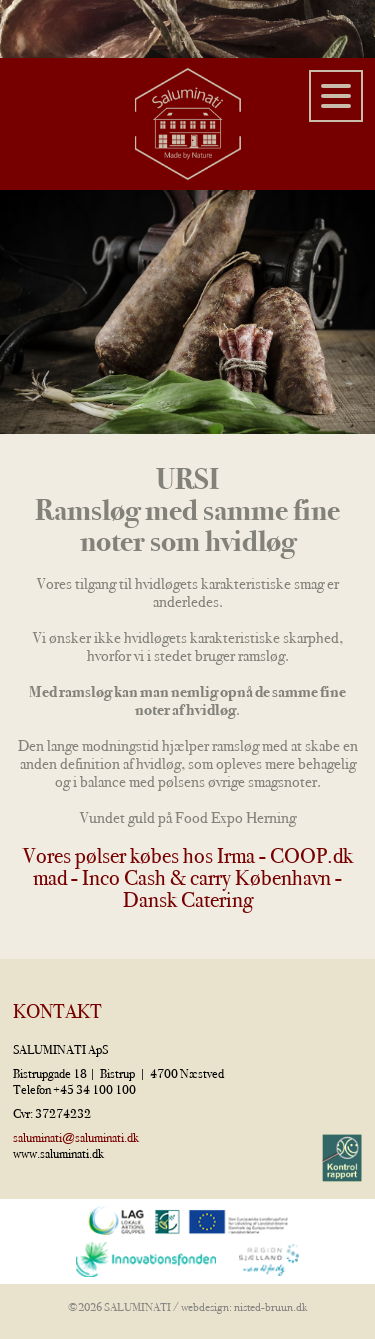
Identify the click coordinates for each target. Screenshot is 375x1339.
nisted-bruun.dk (271, 1307)
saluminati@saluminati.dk (76, 1137)
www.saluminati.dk (58, 1153)
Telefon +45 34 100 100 (74, 1089)
